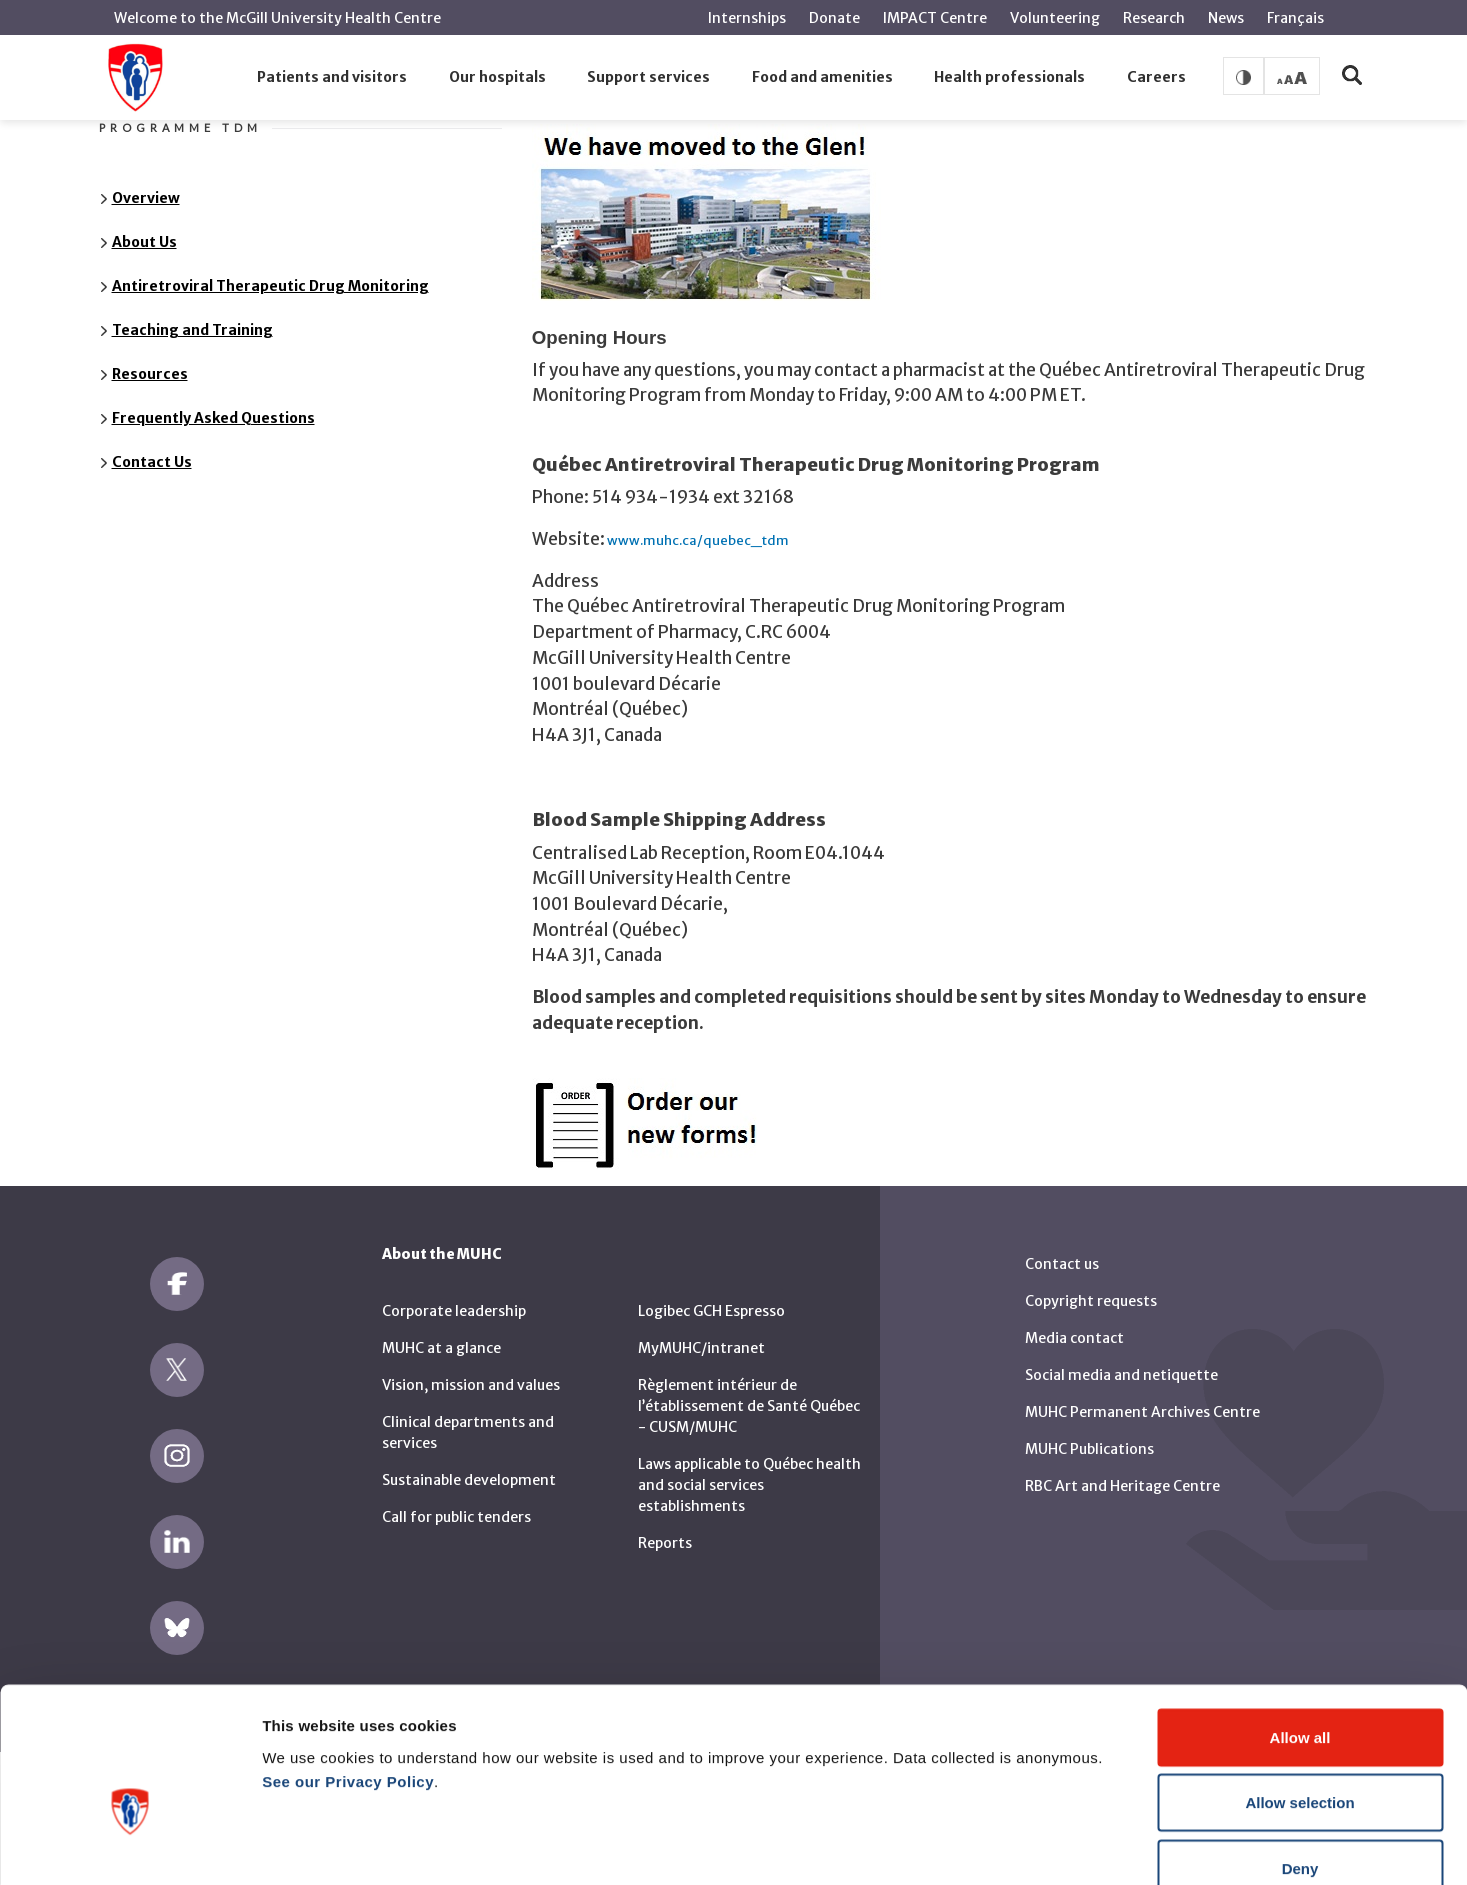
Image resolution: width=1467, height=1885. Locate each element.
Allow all (1300, 1622)
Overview (146, 198)
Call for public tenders (456, 1517)
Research (1154, 18)
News (1226, 18)
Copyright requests (1091, 1301)
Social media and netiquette (1121, 1375)
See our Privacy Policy (348, 1666)
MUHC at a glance (441, 1348)
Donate (834, 18)
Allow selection (1299, 1688)
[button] (332, 78)
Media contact (1074, 1338)
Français (1295, 18)
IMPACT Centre (935, 18)
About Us (144, 242)
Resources (150, 374)
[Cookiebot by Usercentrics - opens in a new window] (129, 1846)
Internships (747, 18)
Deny (1300, 1753)
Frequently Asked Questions (213, 418)
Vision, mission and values (471, 1385)
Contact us (1062, 1264)
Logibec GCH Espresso (711, 1311)
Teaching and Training (192, 330)
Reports (665, 1543)
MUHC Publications (1089, 1449)
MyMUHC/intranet (701, 1348)
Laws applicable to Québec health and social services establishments (749, 1485)
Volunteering (1055, 18)
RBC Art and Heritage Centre (1122, 1486)
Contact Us (152, 462)
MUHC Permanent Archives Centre (1142, 1412)
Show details (1049, 1845)
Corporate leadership (454, 1311)
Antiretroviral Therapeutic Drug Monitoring (270, 286)
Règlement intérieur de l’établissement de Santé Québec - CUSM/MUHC (749, 1406)
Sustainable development (469, 1480)
